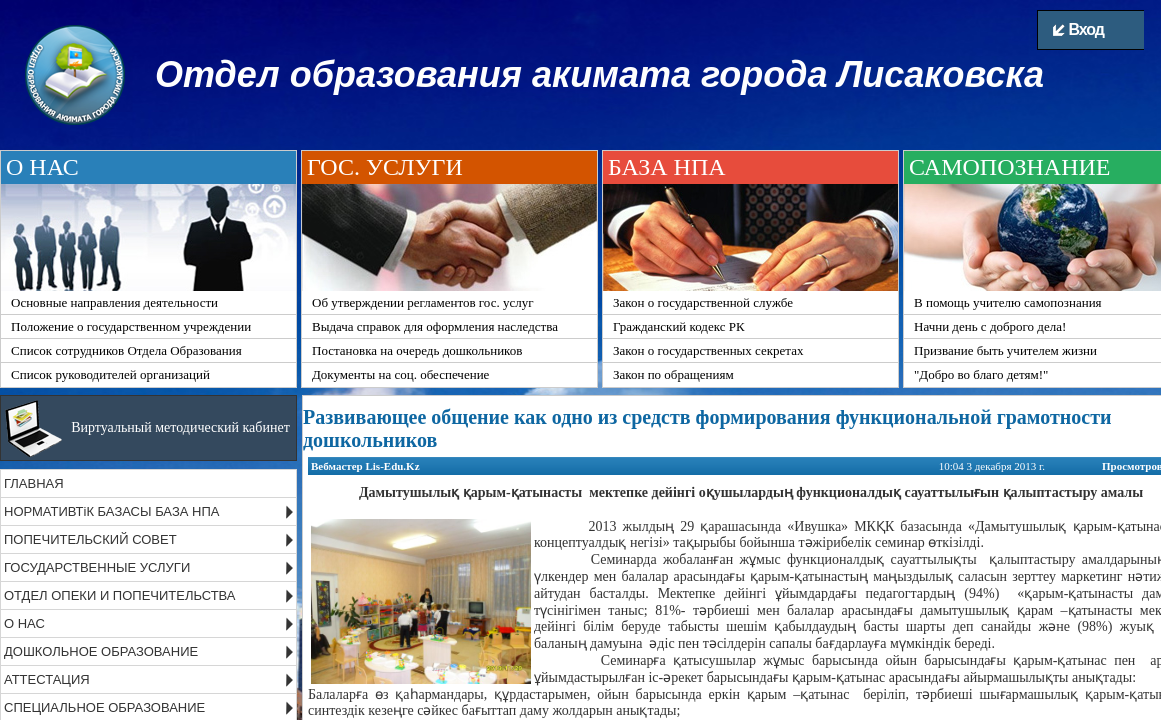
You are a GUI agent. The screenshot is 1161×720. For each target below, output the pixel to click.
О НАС (24, 623)
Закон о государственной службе (703, 302)
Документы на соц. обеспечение (400, 374)
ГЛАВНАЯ (34, 483)
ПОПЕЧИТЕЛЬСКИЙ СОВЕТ (90, 539)
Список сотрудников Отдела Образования (126, 350)
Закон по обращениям (673, 374)
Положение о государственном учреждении (131, 326)
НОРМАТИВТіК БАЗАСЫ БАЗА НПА (111, 511)
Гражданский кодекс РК (679, 326)
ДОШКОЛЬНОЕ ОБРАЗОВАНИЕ (101, 651)
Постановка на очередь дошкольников (417, 350)
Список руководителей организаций (110, 374)
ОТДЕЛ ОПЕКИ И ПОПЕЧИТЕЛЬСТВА (120, 595)
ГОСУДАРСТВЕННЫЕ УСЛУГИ (97, 567)
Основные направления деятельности (114, 302)
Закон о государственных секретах (708, 350)
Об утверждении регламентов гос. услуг (423, 302)
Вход (1078, 29)
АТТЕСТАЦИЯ (47, 679)
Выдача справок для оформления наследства (435, 326)
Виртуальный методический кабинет (180, 427)
